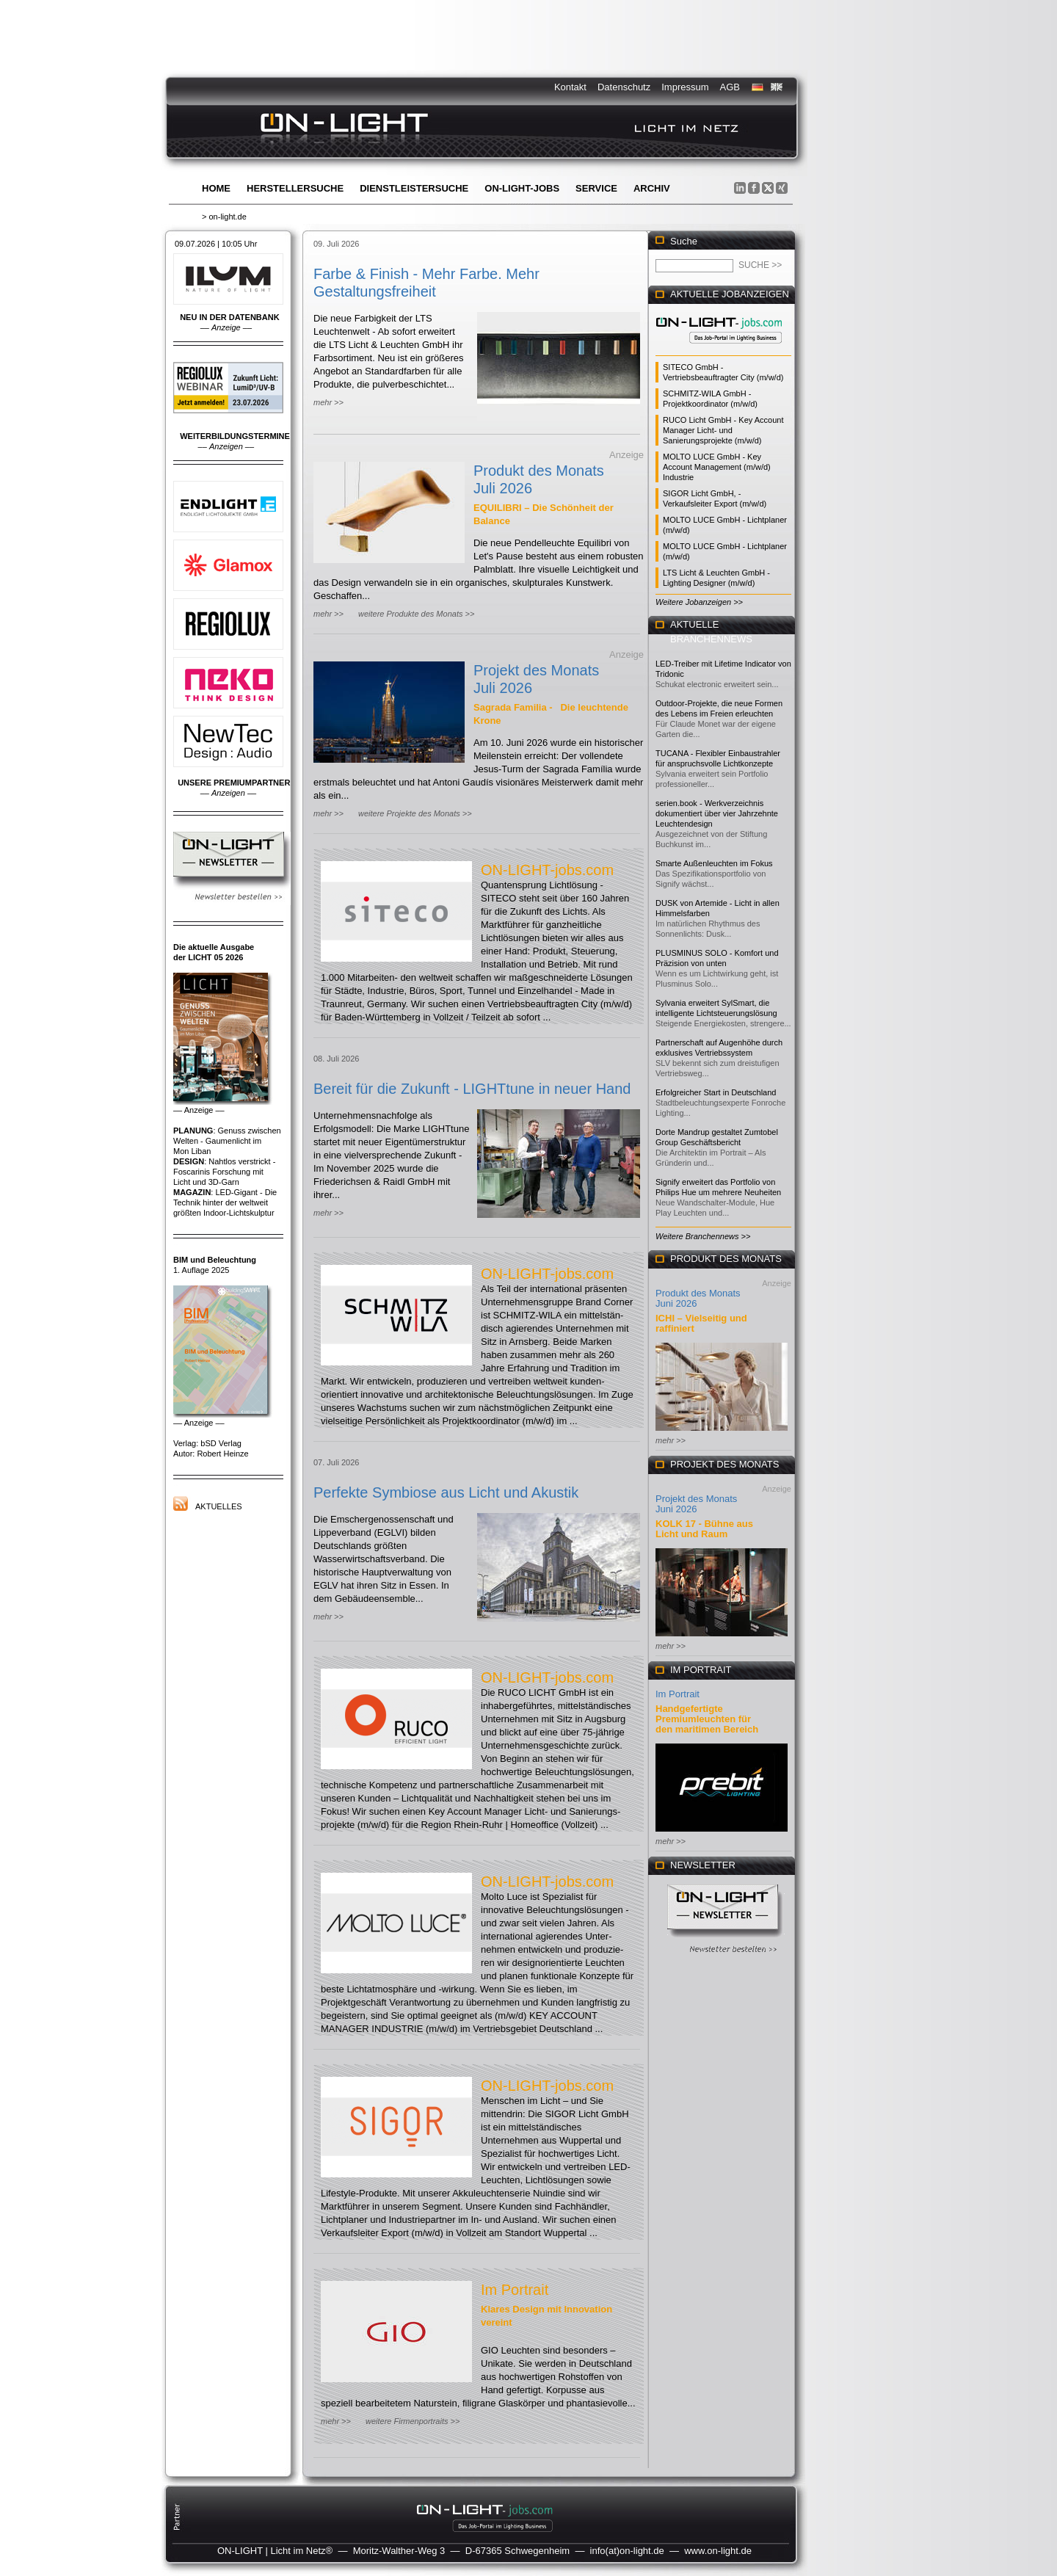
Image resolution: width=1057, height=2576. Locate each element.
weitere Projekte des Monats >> (415, 813)
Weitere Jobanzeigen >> (699, 602)
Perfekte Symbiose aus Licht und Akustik (445, 1492)
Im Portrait (514, 2290)
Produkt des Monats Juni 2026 (698, 1298)
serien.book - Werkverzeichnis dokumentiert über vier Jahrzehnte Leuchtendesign (716, 813)
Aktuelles (218, 1506)
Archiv (651, 188)
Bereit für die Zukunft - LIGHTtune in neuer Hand (472, 1089)
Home (216, 188)
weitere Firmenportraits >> (413, 2421)
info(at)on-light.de (627, 2550)
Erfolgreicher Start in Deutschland (715, 1092)
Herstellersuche (295, 188)
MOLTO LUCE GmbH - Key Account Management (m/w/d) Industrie (717, 467)
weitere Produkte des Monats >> (416, 613)
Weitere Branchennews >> (702, 1236)
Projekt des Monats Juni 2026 (696, 1503)
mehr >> (328, 402)
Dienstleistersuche (414, 188)
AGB (730, 86)
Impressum (684, 86)
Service (596, 188)
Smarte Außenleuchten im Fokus (714, 863)
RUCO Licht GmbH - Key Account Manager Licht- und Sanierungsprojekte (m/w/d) (723, 430)
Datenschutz (623, 86)
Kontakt (570, 86)
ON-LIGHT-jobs (521, 188)
